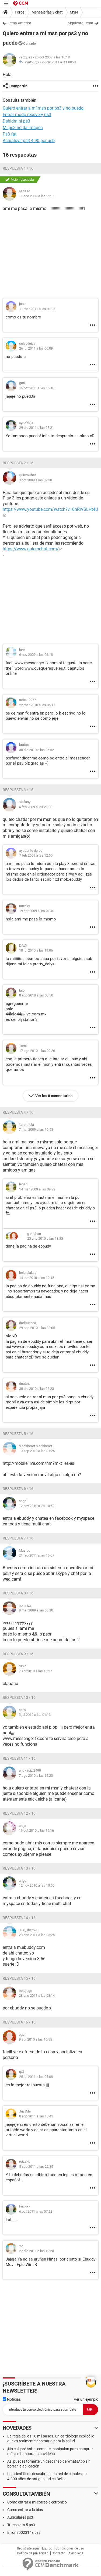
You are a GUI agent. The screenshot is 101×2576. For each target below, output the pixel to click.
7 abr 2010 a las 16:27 (35, 1671)
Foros (20, 12)
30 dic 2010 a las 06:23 (36, 1389)
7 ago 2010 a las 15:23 (36, 1776)
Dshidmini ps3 (16, 121)
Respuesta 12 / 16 (19, 1813)
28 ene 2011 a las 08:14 (37, 1995)
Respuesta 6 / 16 (18, 1488)
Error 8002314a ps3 (24, 2532)
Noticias (12, 2399)
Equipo (47, 2548)
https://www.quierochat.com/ (31, 548)
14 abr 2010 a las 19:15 (36, 1278)
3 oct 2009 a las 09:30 (35, 480)
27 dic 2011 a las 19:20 (36, 2251)
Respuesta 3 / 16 (18, 790)
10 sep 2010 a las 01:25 (37, 1451)
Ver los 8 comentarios (53, 1096)
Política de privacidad (32, 2553)
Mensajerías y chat (47, 12)
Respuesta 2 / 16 (18, 463)
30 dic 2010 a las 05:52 (36, 750)
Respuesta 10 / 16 (19, 1697)
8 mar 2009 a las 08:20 (36, 1610)
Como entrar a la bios (25, 2510)
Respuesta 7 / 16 (18, 1538)
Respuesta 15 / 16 (19, 1978)
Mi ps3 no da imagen (23, 127)
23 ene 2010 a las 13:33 (45, 1238)
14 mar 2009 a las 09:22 (37, 1189)
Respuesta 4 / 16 (18, 1112)
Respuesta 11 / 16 (19, 1758)
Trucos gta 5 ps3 (21, 2525)
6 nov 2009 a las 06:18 (36, 655)
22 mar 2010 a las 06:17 (37, 705)
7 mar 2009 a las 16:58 (36, 1129)
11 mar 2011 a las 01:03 (37, 309)
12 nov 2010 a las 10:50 (36, 1885)
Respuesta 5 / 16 (18, 1434)
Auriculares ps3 (20, 2517)
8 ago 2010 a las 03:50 (36, 995)
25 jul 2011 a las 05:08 (36, 2077)
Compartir (18, 86)
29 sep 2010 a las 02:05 (37, 1328)
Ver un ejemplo (86, 2399)
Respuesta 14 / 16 (19, 1918)
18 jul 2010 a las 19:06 (36, 950)
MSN (74, 12)
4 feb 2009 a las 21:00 (35, 807)
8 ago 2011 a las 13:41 (36, 2116)
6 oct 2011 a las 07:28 (35, 2211)
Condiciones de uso (69, 2548)
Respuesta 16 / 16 (19, 2022)
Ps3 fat (9, 134)
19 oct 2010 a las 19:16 (36, 1830)
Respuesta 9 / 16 (18, 1654)
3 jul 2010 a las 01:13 (35, 1715)
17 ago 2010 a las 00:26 (37, 1051)
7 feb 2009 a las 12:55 (36, 855)
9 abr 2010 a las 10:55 (35, 2039)
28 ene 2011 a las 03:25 (37, 1935)
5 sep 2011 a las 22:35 (36, 2166)
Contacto (58, 2553)
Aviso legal (76, 2553)
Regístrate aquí (28, 2548)
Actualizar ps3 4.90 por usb (29, 140)
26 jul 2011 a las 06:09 (36, 348)
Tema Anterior (19, 23)
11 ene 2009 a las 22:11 (37, 196)
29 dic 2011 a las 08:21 (59, 62)
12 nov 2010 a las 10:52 (36, 1506)
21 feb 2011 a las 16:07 (36, 1555)
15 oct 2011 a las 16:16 (36, 388)
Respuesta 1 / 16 (18, 168)
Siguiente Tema (80, 23)
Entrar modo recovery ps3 (27, 114)
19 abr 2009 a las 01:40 (36, 911)
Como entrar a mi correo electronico (37, 2502)
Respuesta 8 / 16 (18, 1593)
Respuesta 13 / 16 (19, 1868)
